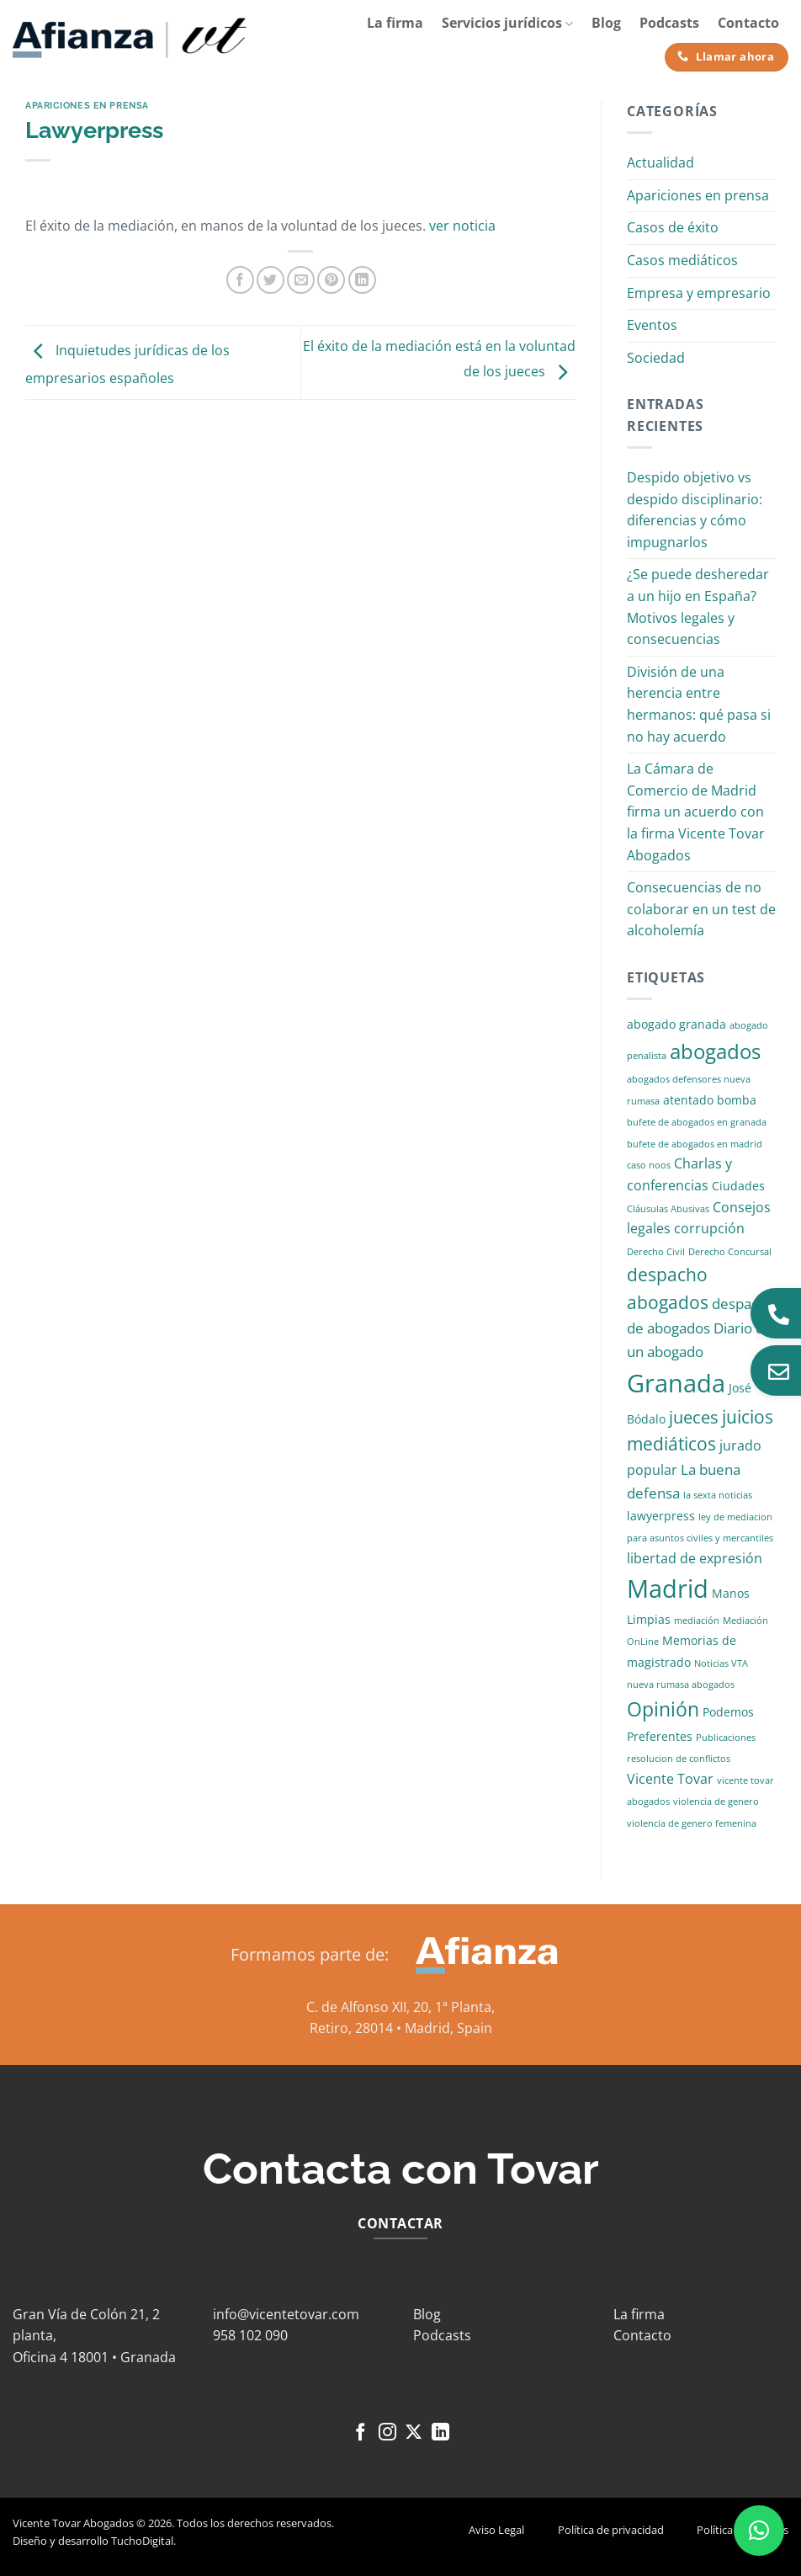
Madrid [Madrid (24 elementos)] (667, 1588)
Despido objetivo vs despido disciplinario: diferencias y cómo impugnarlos (694, 509)
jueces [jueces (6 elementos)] (694, 1417)
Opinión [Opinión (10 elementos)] (663, 1709)
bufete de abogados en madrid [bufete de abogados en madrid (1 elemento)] (694, 1144)
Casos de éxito (673, 227)
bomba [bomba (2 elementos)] (736, 1100)
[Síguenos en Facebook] (360, 2433)
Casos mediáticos (682, 260)
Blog (606, 22)
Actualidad (660, 162)
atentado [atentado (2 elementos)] (688, 1100)
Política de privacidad (611, 2529)
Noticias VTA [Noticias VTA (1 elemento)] (721, 1663)
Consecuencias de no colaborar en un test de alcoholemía (701, 908)
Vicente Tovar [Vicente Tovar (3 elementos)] (670, 1779)
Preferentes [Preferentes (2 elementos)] (659, 1736)
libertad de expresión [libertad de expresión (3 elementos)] (694, 1558)
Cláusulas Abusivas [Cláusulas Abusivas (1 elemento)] (668, 1209)
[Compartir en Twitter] (270, 280)
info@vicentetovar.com (286, 2314)
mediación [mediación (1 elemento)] (696, 1620)
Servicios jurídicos (507, 22)
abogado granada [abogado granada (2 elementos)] (676, 1024)
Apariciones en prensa (87, 105)
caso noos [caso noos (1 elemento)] (649, 1165)
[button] (759, 2530)
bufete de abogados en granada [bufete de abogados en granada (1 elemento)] (697, 1122)
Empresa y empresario (699, 293)
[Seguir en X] (413, 2433)
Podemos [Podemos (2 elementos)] (728, 1712)
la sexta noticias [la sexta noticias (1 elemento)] (717, 1495)
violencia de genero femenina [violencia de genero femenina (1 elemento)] (691, 1823)
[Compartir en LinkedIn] (362, 280)
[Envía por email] (301, 280)
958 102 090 (250, 2335)
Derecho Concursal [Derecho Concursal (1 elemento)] (730, 1252)
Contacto (748, 22)
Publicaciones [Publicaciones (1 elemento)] (726, 1737)
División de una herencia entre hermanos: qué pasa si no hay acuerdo (699, 704)
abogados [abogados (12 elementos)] (715, 1051)
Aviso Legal (496, 2529)
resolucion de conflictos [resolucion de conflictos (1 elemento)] (678, 1758)
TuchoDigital (142, 2540)
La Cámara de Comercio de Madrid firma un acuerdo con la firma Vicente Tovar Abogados (696, 811)
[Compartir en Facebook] (240, 280)
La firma (395, 22)
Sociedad (656, 358)
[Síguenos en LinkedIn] (440, 2433)
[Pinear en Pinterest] (331, 280)
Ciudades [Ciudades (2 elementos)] (738, 1186)
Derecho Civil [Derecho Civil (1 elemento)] (656, 1252)
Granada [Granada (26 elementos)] (676, 1383)
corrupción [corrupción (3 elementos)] (709, 1228)
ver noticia (462, 225)
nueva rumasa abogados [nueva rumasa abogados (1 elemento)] (681, 1684)
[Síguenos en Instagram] (387, 2433)
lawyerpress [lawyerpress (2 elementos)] (661, 1516)
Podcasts (669, 22)
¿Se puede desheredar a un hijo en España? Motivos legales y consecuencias (698, 606)
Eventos (652, 325)
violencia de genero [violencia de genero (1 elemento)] (716, 1801)
